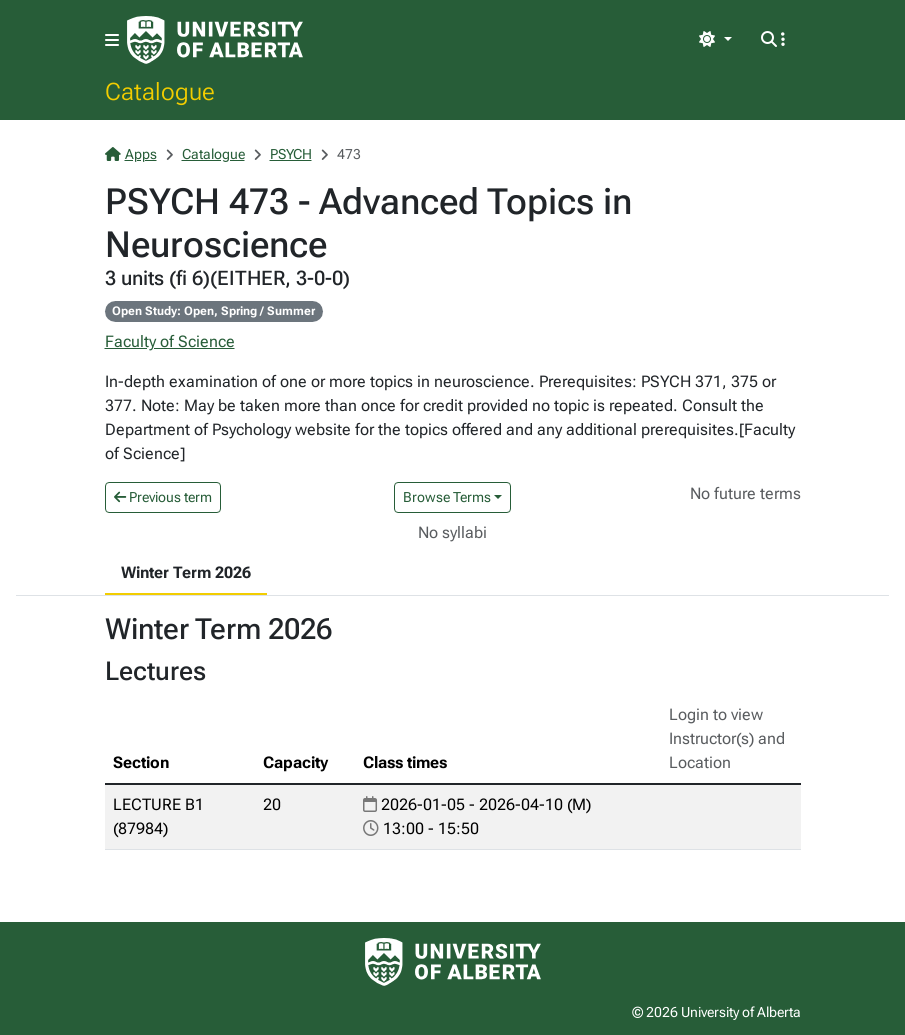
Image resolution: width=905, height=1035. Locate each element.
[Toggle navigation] (112, 40)
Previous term (163, 497)
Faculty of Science (170, 341)
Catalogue (160, 91)
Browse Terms (447, 497)
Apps (131, 154)
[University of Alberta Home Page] (215, 40)
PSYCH (291, 154)
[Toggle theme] (715, 40)
